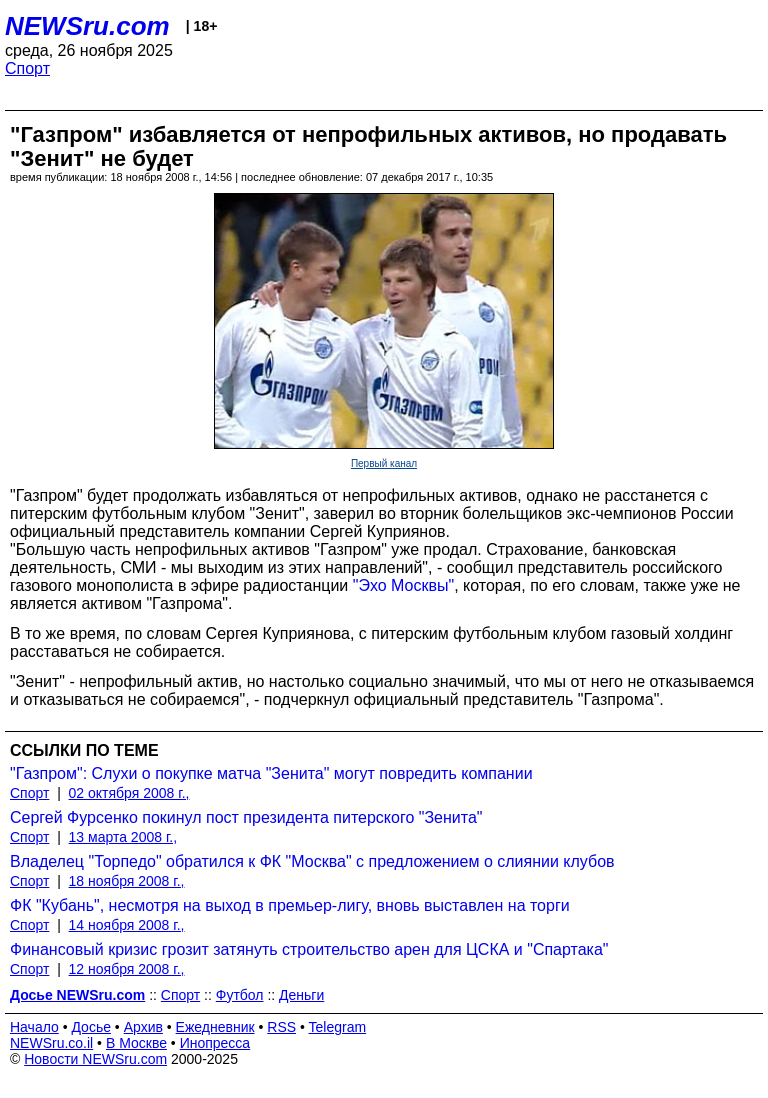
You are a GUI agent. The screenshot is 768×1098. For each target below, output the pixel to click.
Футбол (240, 995)
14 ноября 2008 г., (127, 925)
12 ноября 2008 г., (127, 969)
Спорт (27, 68)
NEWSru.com (87, 26)
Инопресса (215, 1043)
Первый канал (384, 463)
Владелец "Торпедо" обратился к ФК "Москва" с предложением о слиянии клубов (312, 861)
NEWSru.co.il (51, 1043)
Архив (143, 1027)
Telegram (338, 1027)
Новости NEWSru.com (95, 1059)
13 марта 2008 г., (123, 837)
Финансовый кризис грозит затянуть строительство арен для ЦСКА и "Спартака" (309, 949)
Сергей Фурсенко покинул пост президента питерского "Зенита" (246, 817)
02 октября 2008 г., (129, 793)
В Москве (136, 1043)
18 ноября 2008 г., (127, 881)
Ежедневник (215, 1027)
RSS (281, 1027)
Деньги (301, 995)
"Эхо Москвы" (403, 585)
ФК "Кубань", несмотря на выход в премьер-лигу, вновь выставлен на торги (290, 905)
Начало (34, 1027)
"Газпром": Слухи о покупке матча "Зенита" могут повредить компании (271, 773)
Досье (91, 1027)
